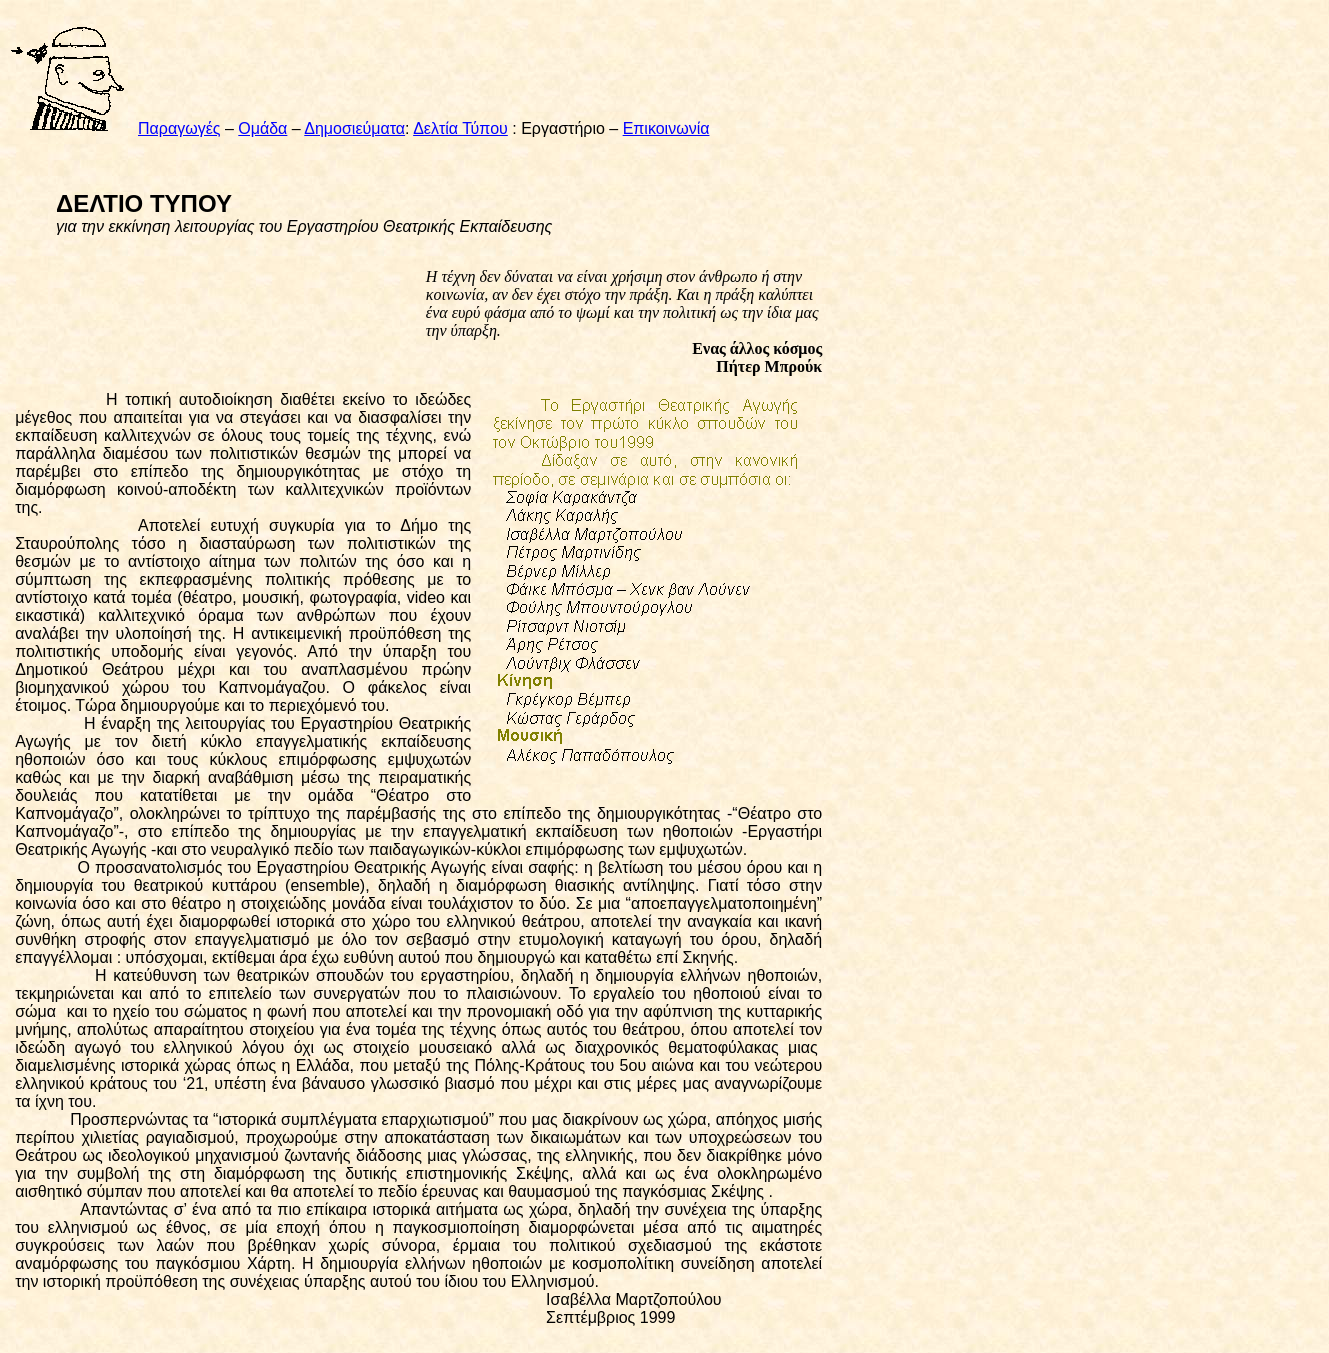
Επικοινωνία (666, 128)
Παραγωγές (179, 128)
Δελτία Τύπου (460, 128)
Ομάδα (262, 128)
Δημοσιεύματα (354, 128)
